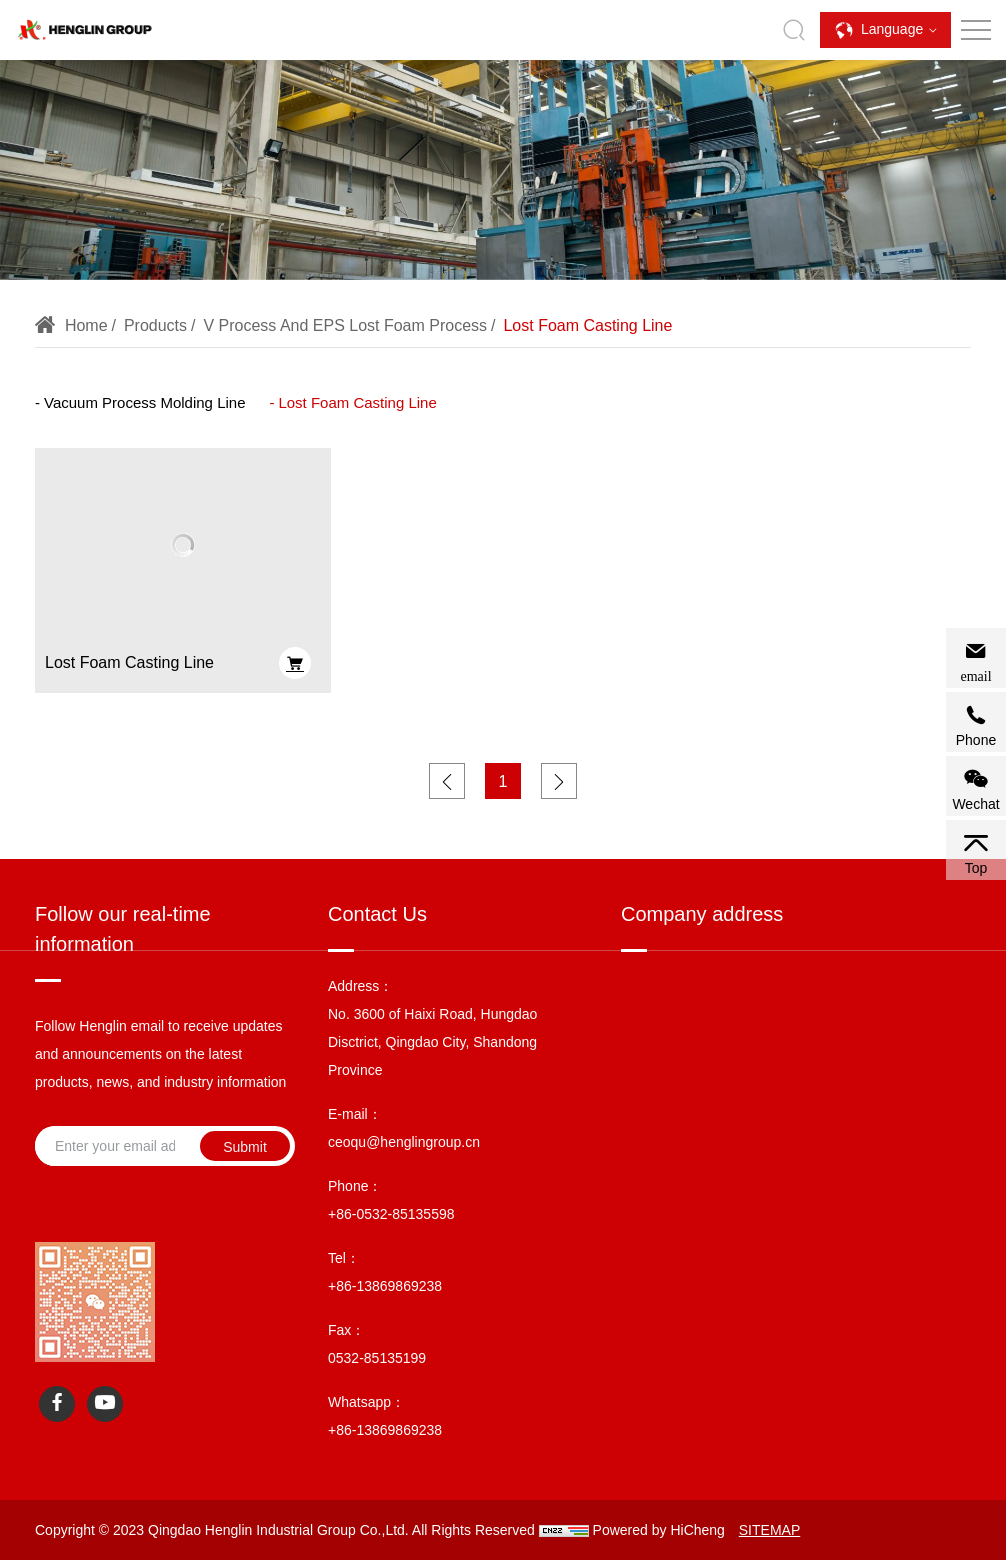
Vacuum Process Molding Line (145, 402)
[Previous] (447, 781)
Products (142, 325)
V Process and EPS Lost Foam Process (333, 325)
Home (73, 325)
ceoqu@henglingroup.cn (404, 1142)
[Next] (559, 781)
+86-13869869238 (385, 1286)
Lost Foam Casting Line (575, 325)
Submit (245, 1147)
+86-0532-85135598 (391, 1214)
